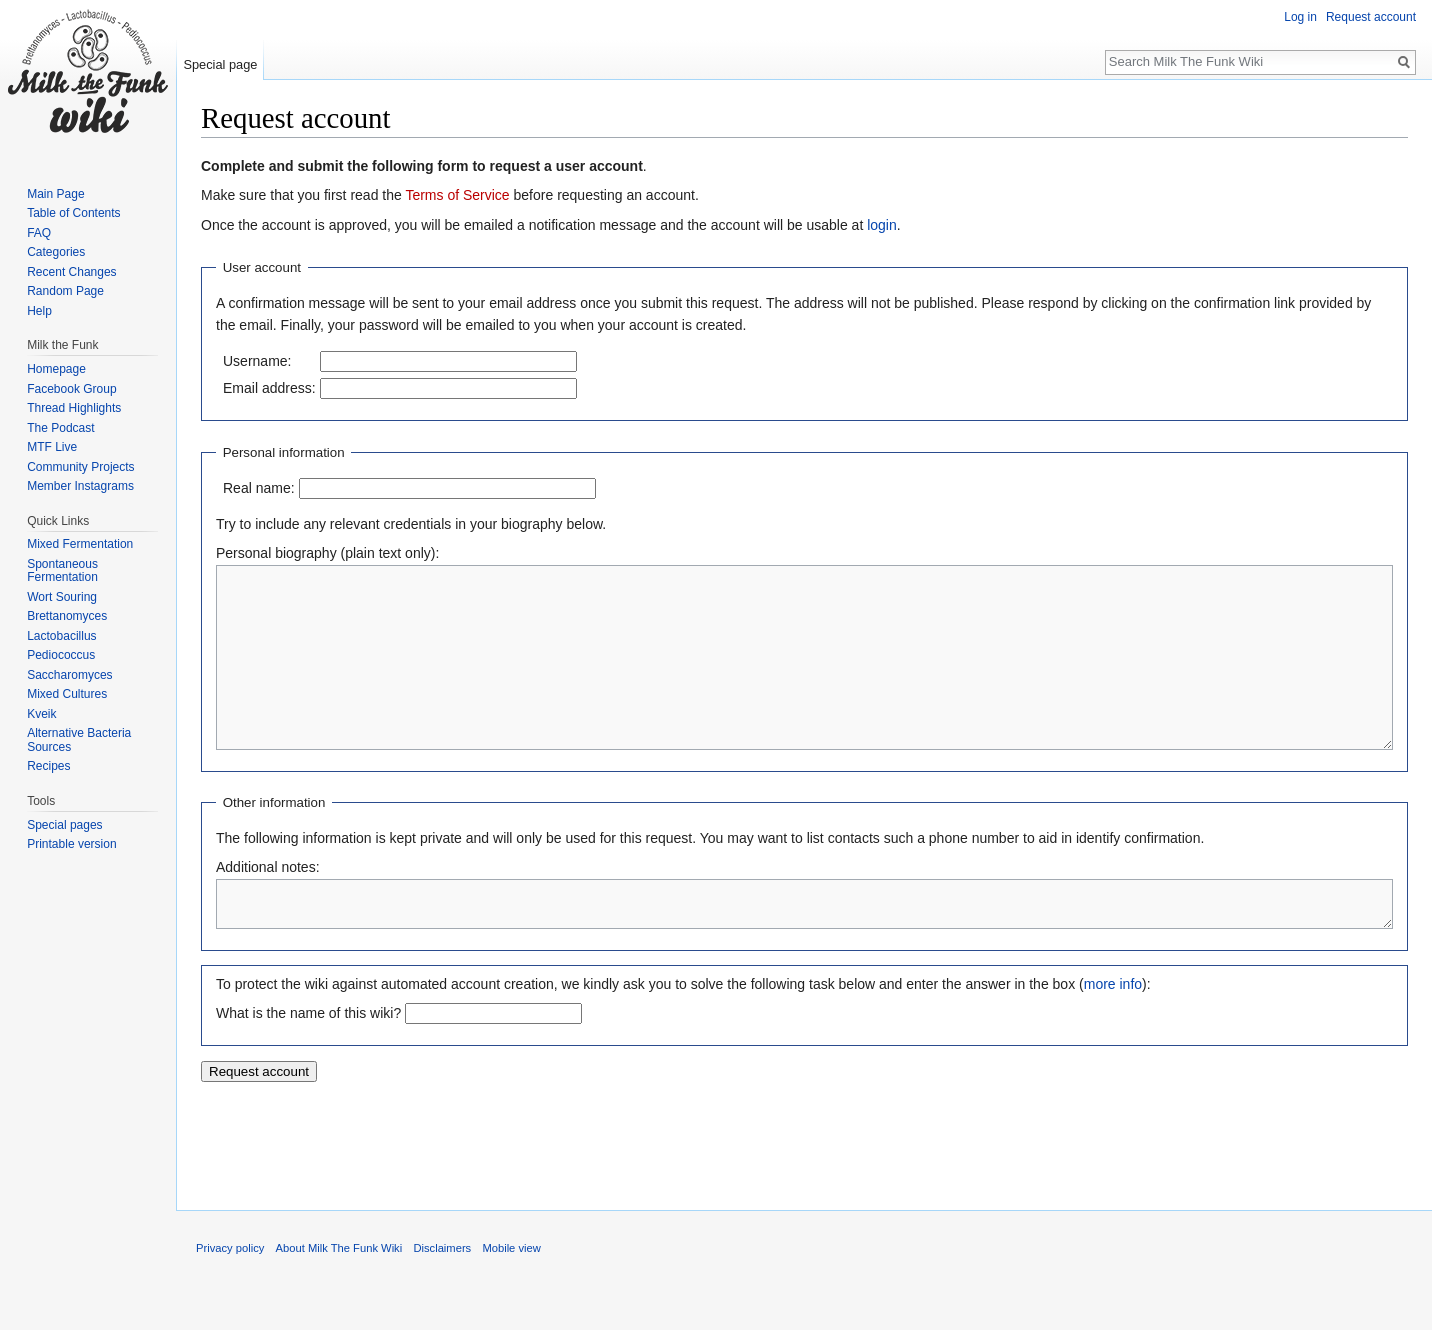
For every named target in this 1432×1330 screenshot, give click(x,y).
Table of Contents (73, 213)
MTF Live (52, 447)
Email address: (269, 388)
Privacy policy (230, 1293)
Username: (257, 361)
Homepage (56, 369)
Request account (1371, 17)
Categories (56, 252)
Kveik (41, 714)
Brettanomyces (67, 616)
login (882, 225)
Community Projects (80, 467)
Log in (1300, 17)
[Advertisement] (805, 1180)
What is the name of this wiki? (308, 1058)
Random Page (65, 291)
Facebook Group (71, 389)
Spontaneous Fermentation (62, 571)
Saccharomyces (69, 675)
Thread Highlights (74, 408)
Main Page (55, 194)
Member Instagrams (80, 486)
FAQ (39, 233)
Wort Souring (62, 597)
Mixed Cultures (67, 694)
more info (1113, 1029)
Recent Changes (71, 272)
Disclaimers (442, 1293)
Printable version (71, 844)
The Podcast (60, 428)
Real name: (259, 488)
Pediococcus (61, 655)
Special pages (64, 825)
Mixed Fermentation (80, 544)
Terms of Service (457, 195)
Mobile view (511, 1293)
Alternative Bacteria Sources (79, 740)
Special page (220, 64)
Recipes (48, 766)
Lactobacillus (61, 636)
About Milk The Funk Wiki (339, 1293)
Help (39, 311)
